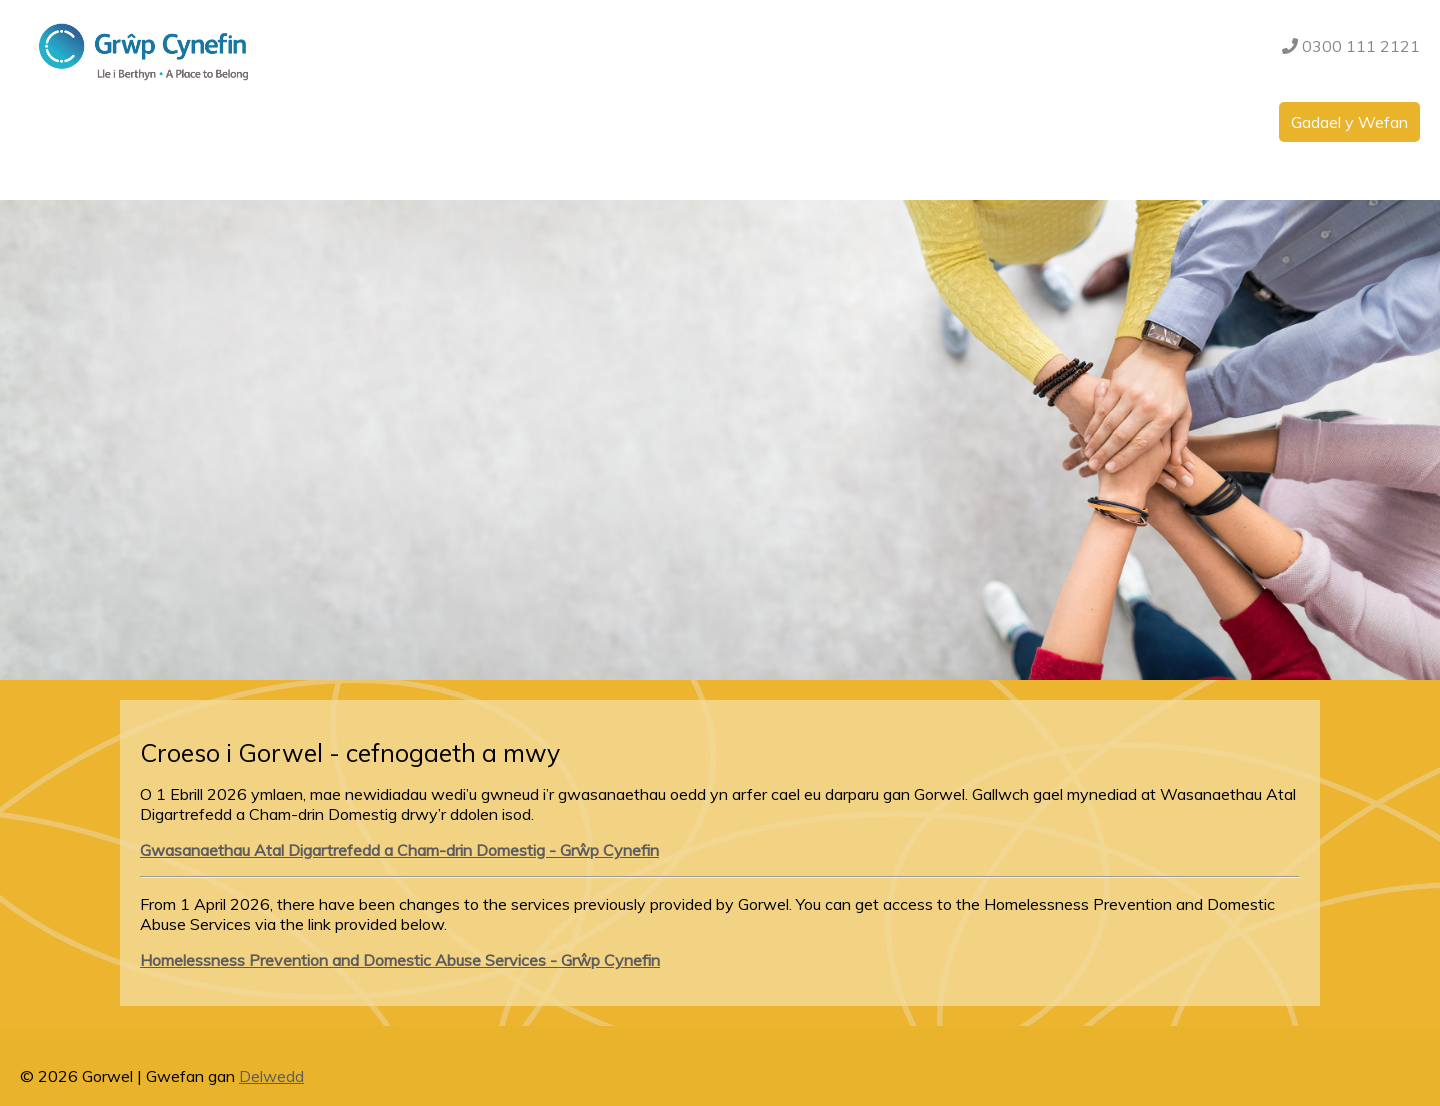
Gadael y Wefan (1349, 122)
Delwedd (271, 1076)
